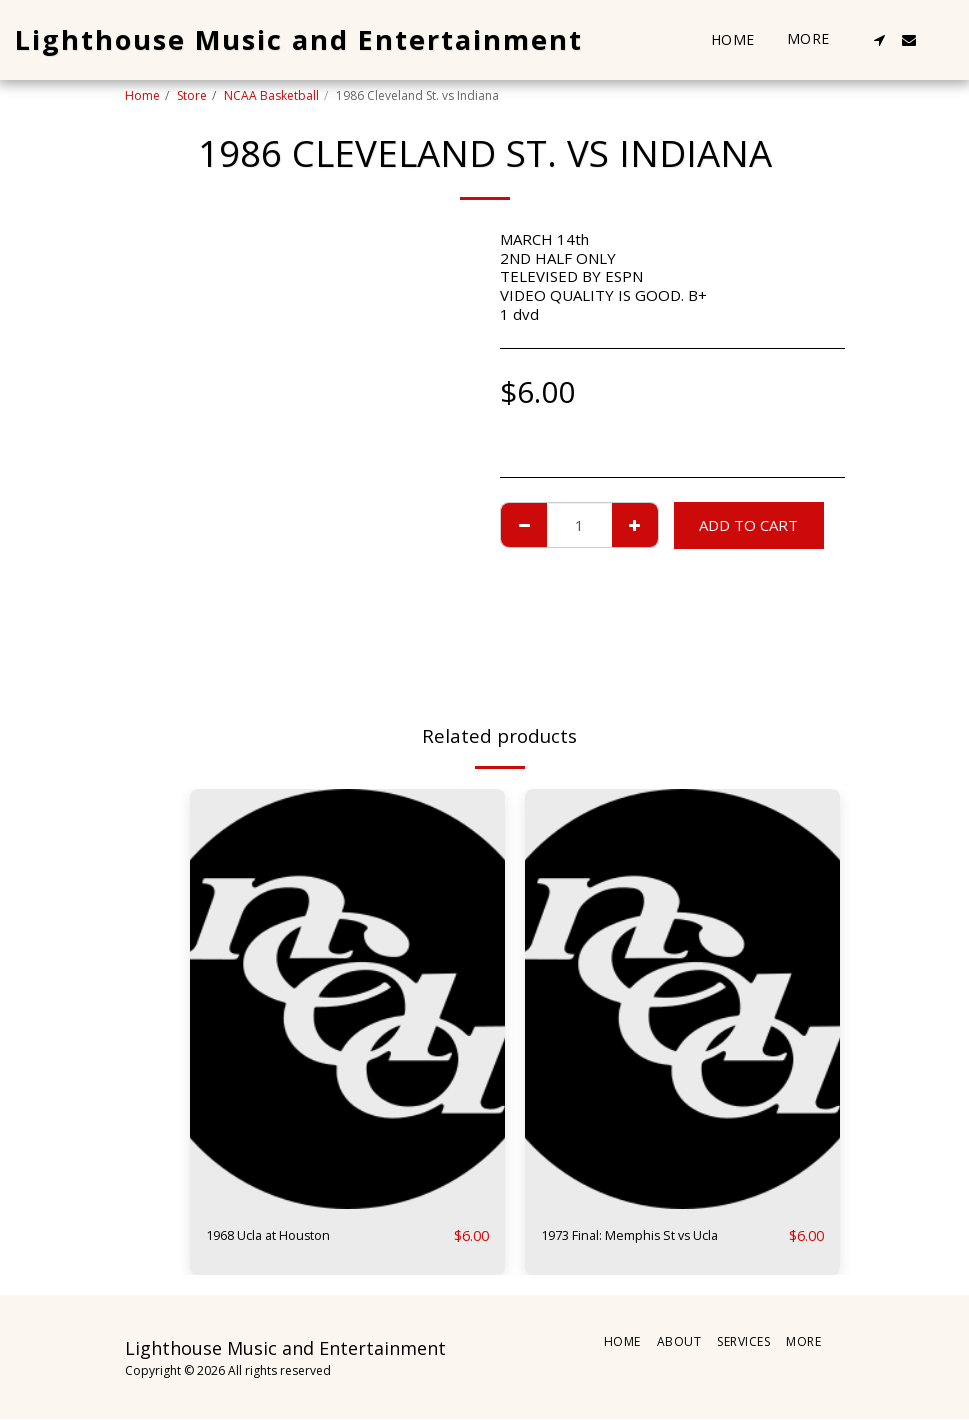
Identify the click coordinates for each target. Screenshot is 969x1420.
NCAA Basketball (271, 95)
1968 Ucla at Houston (281, 1236)
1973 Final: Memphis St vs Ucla (646, 1236)
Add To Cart (748, 525)
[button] (879, 40)
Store (192, 95)
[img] (347, 999)
